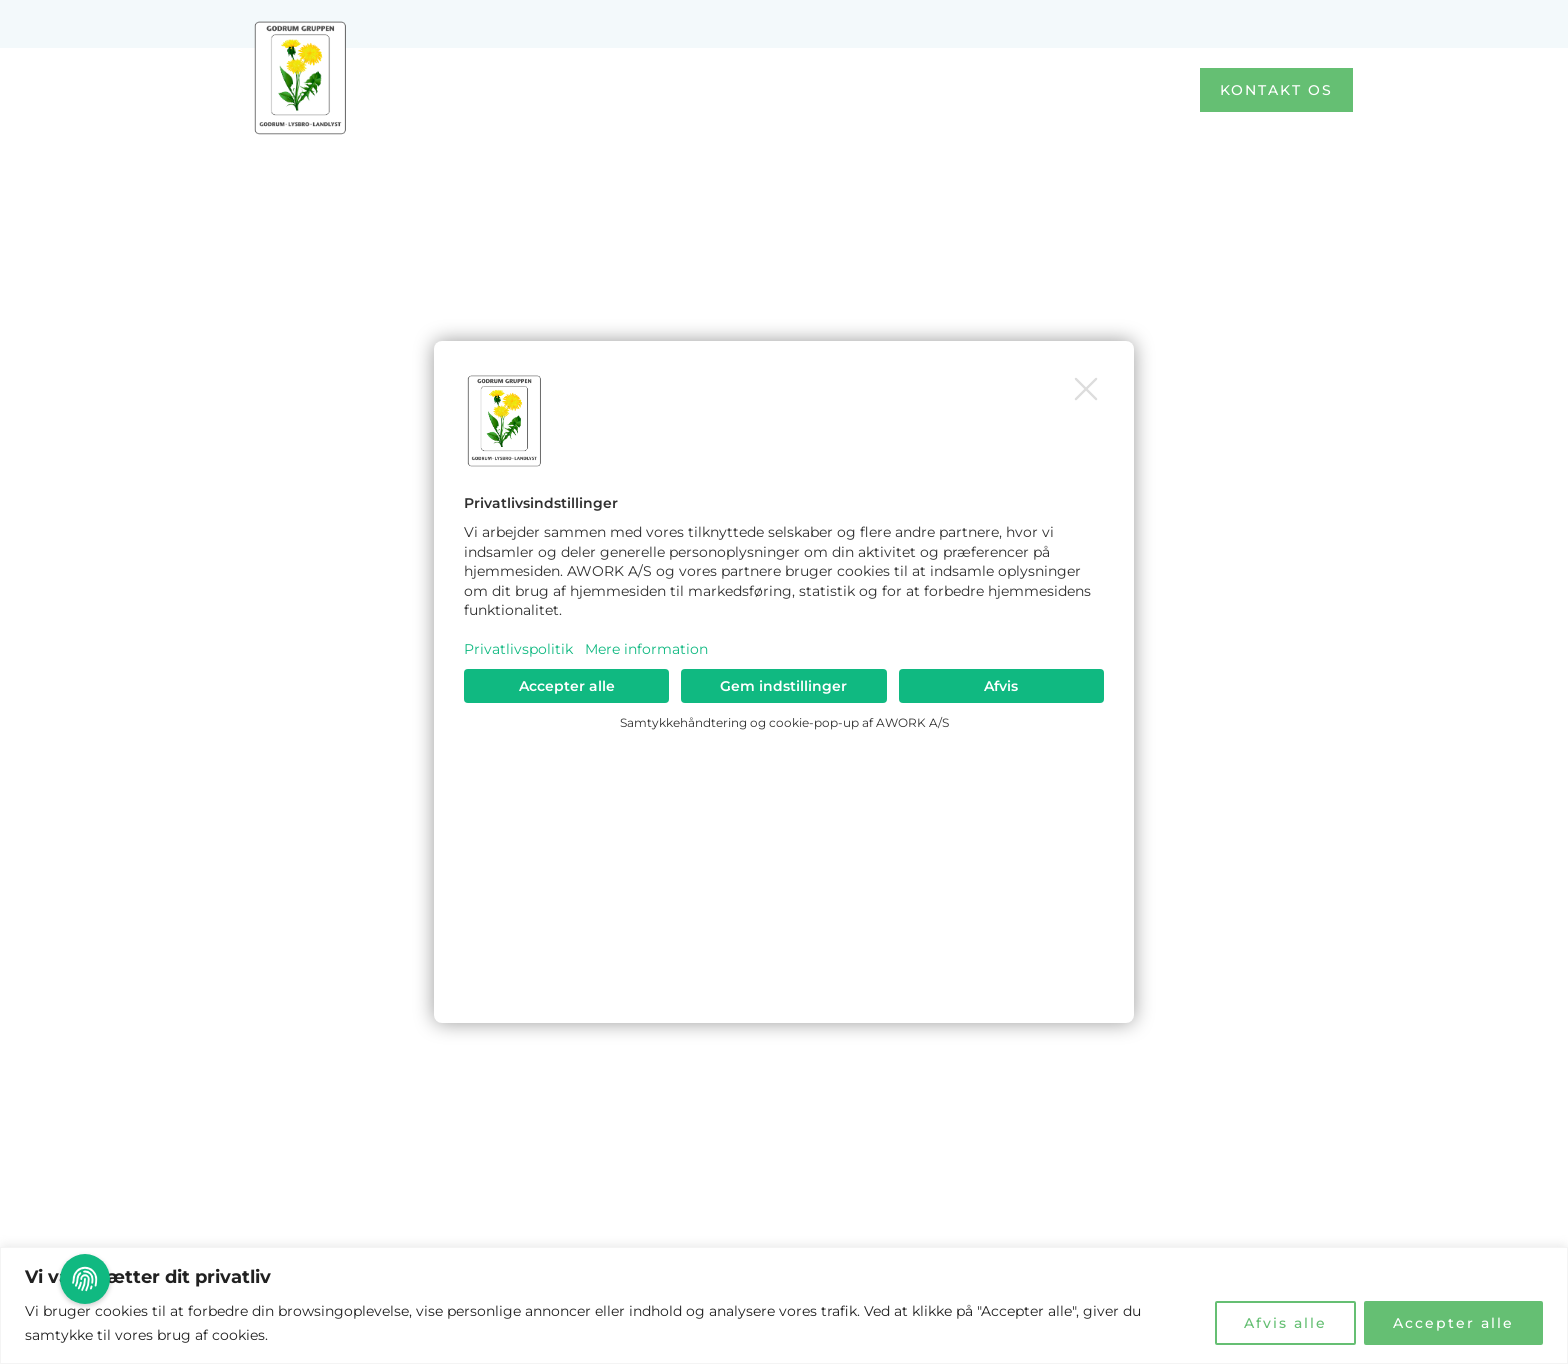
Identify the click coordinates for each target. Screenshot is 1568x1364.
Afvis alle (1285, 1323)
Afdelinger (842, 90)
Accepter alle (1453, 1323)
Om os (979, 89)
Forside (704, 89)
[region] (784, 1305)
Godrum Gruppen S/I (300, 154)
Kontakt (1107, 90)
